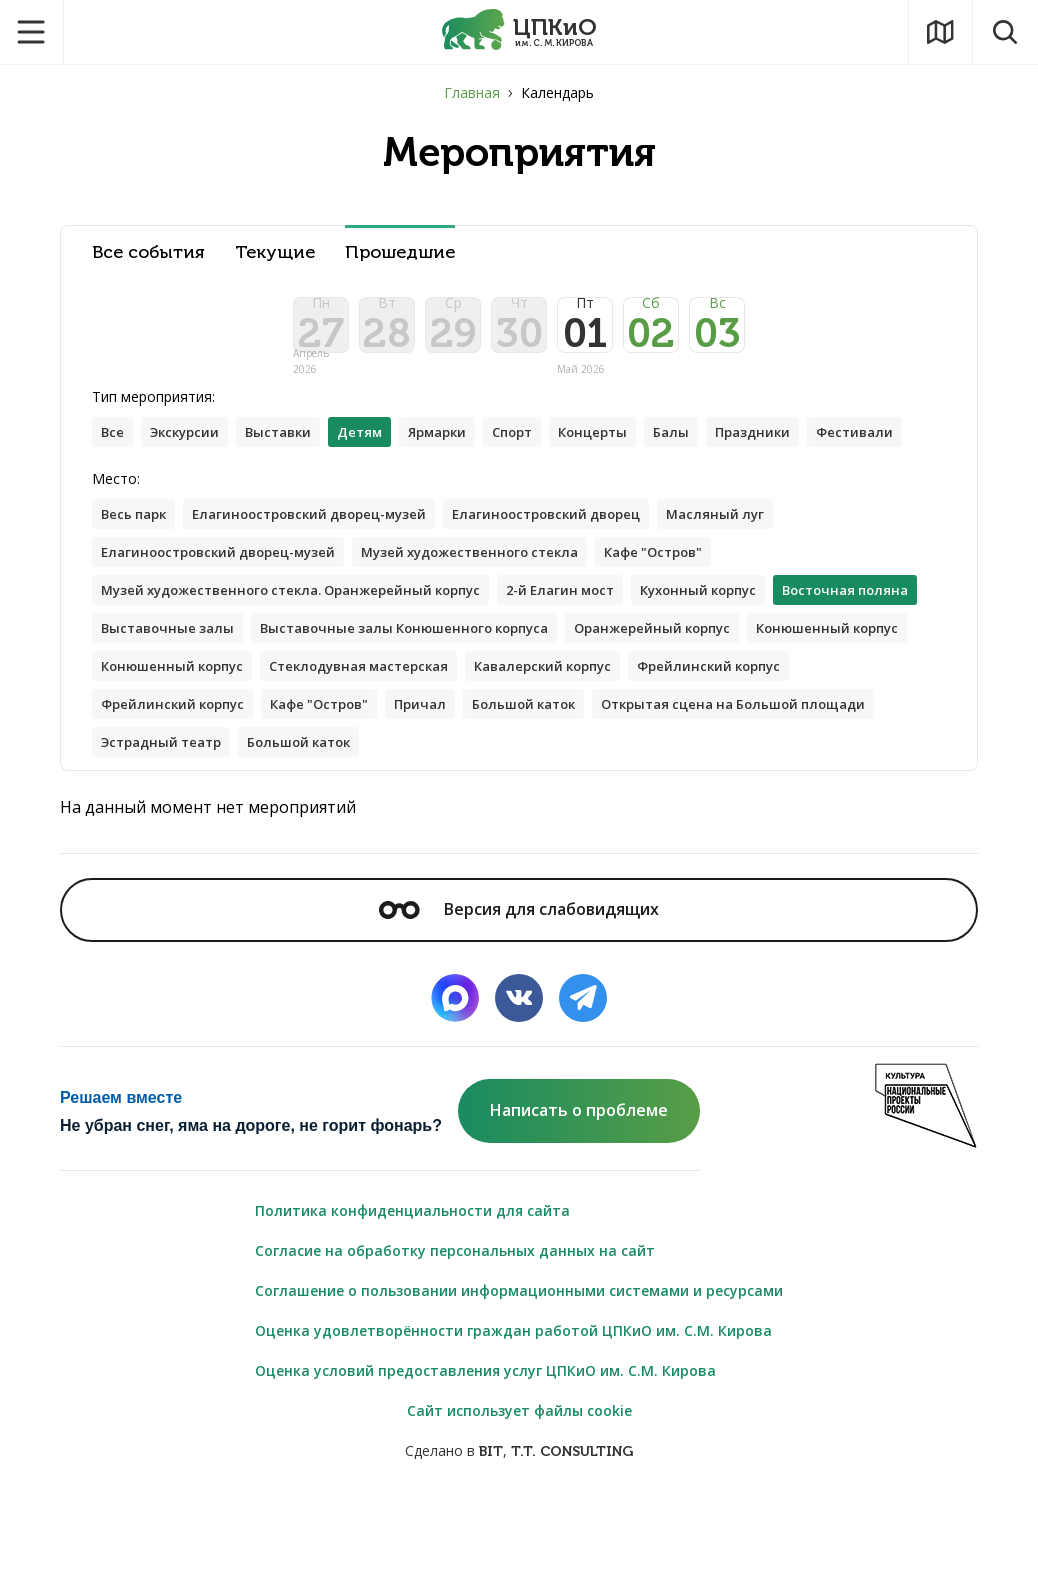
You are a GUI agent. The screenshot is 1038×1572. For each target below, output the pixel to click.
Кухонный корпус (746, 652)
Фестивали (142, 488)
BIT (491, 1523)
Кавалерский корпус (176, 772)
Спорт (545, 448)
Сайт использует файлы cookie (519, 1482)
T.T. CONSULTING (572, 1523)
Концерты (633, 448)
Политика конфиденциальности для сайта (412, 1282)
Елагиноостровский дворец (582, 572)
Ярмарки (463, 448)
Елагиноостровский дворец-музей (327, 572)
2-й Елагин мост (596, 652)
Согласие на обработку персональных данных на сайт (455, 1322)
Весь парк (137, 572)
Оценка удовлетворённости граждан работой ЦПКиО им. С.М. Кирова (513, 1402)
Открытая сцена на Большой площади (384, 812)
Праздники (803, 448)
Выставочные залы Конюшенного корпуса (587, 692)
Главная (472, 92)
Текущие (275, 252)
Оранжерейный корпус (185, 732)
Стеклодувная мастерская (754, 732)
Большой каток (158, 812)
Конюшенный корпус (373, 732)
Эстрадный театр (620, 812)
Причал (801, 772)
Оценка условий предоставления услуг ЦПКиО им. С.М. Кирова (485, 1442)
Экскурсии (191, 448)
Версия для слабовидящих (519, 981)
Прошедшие (400, 252)
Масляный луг (763, 572)
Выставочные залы (335, 692)
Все (114, 448)
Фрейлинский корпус (355, 772)
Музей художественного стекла (498, 612)
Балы (716, 448)
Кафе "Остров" (696, 612)
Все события (148, 252)
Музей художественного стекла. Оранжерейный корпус (306, 652)
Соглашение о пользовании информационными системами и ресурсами (519, 1362)
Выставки (292, 448)
